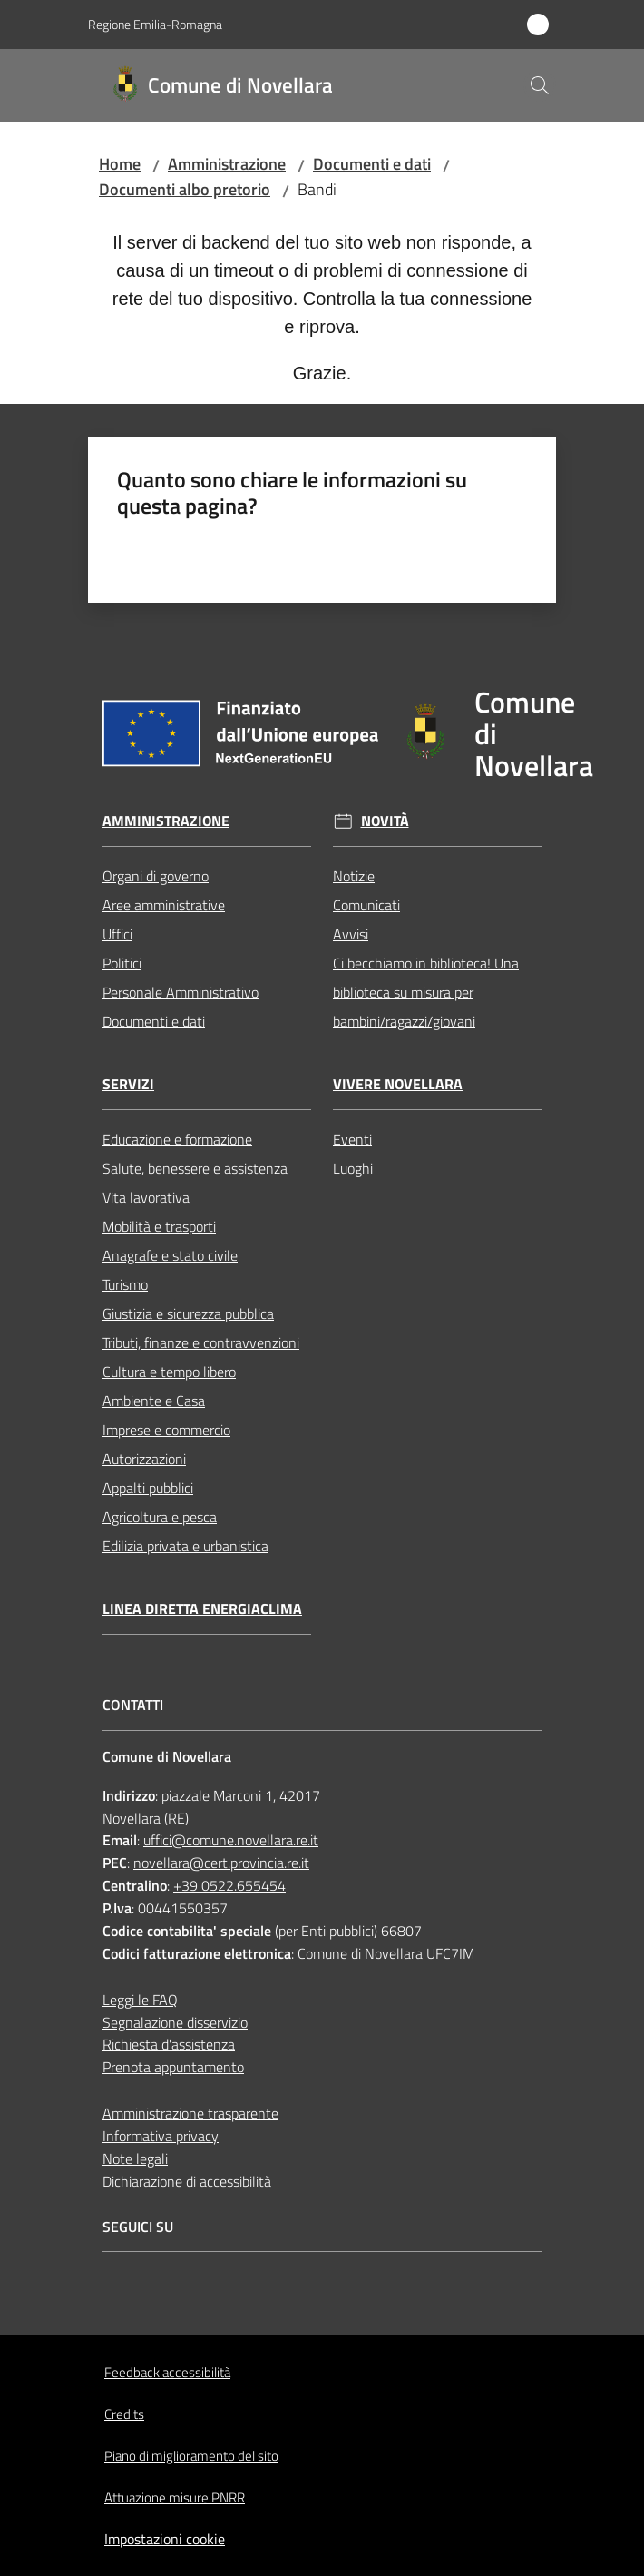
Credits (124, 2414)
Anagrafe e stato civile (170, 1255)
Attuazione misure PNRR (174, 2497)
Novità (385, 821)
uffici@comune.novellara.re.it (230, 1840)
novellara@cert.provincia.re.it (221, 1862)
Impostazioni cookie (164, 2539)
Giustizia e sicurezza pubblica (188, 1313)
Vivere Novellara (398, 1084)
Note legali (135, 2158)
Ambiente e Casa (153, 1400)
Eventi (352, 1139)
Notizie (354, 876)
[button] (539, 85)
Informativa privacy (160, 2136)
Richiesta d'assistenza (168, 2044)
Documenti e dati (372, 164)
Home (120, 164)
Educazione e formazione (177, 1139)
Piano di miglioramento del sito (191, 2455)
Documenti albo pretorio (184, 189)
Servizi (128, 1084)
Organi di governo (155, 876)
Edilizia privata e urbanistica (185, 1546)
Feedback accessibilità (167, 2372)
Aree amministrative (163, 905)
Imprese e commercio (166, 1429)
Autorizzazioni (144, 1459)
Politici (121, 963)
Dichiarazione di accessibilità (186, 2181)
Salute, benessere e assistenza (195, 1168)
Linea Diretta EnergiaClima (202, 1608)
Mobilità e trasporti (159, 1226)
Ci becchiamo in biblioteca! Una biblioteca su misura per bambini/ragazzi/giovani (426, 992)
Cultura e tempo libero (169, 1371)
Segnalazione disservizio (175, 2022)
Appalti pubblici (147, 1488)
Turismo (125, 1284)
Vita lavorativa (146, 1197)
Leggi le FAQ (140, 2000)
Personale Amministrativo (180, 992)
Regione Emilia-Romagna (155, 24)
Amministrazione (227, 164)
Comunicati (366, 905)
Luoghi (353, 1168)
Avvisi (350, 934)
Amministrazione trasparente (190, 2113)
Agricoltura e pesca (159, 1517)
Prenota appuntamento (173, 2067)
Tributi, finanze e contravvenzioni (200, 1342)
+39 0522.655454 (229, 1885)
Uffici (117, 934)
